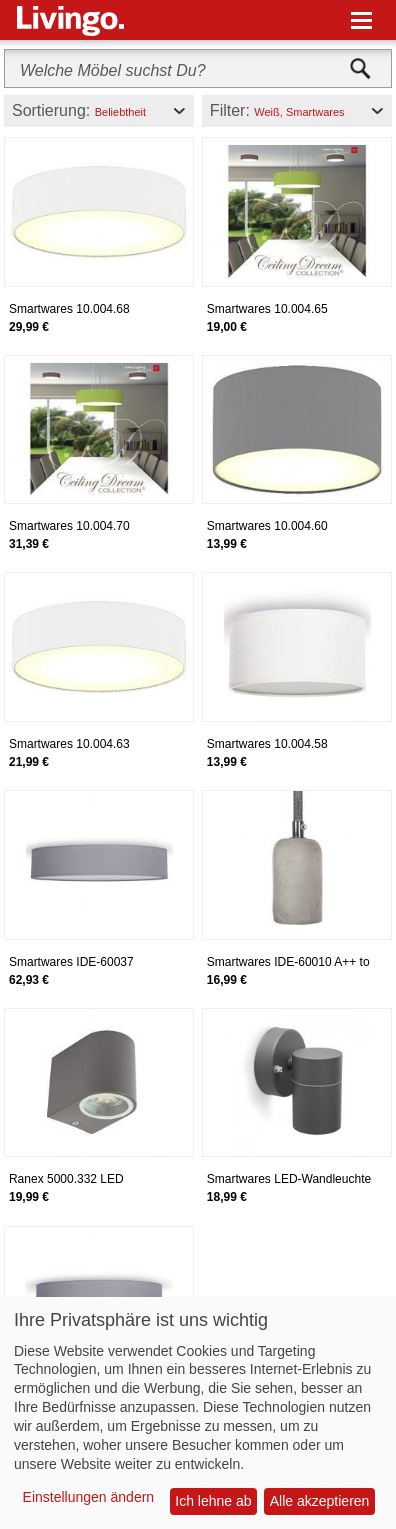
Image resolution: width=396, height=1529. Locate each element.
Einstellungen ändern (89, 1497)
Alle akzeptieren (320, 1501)
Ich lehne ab (213, 1501)
